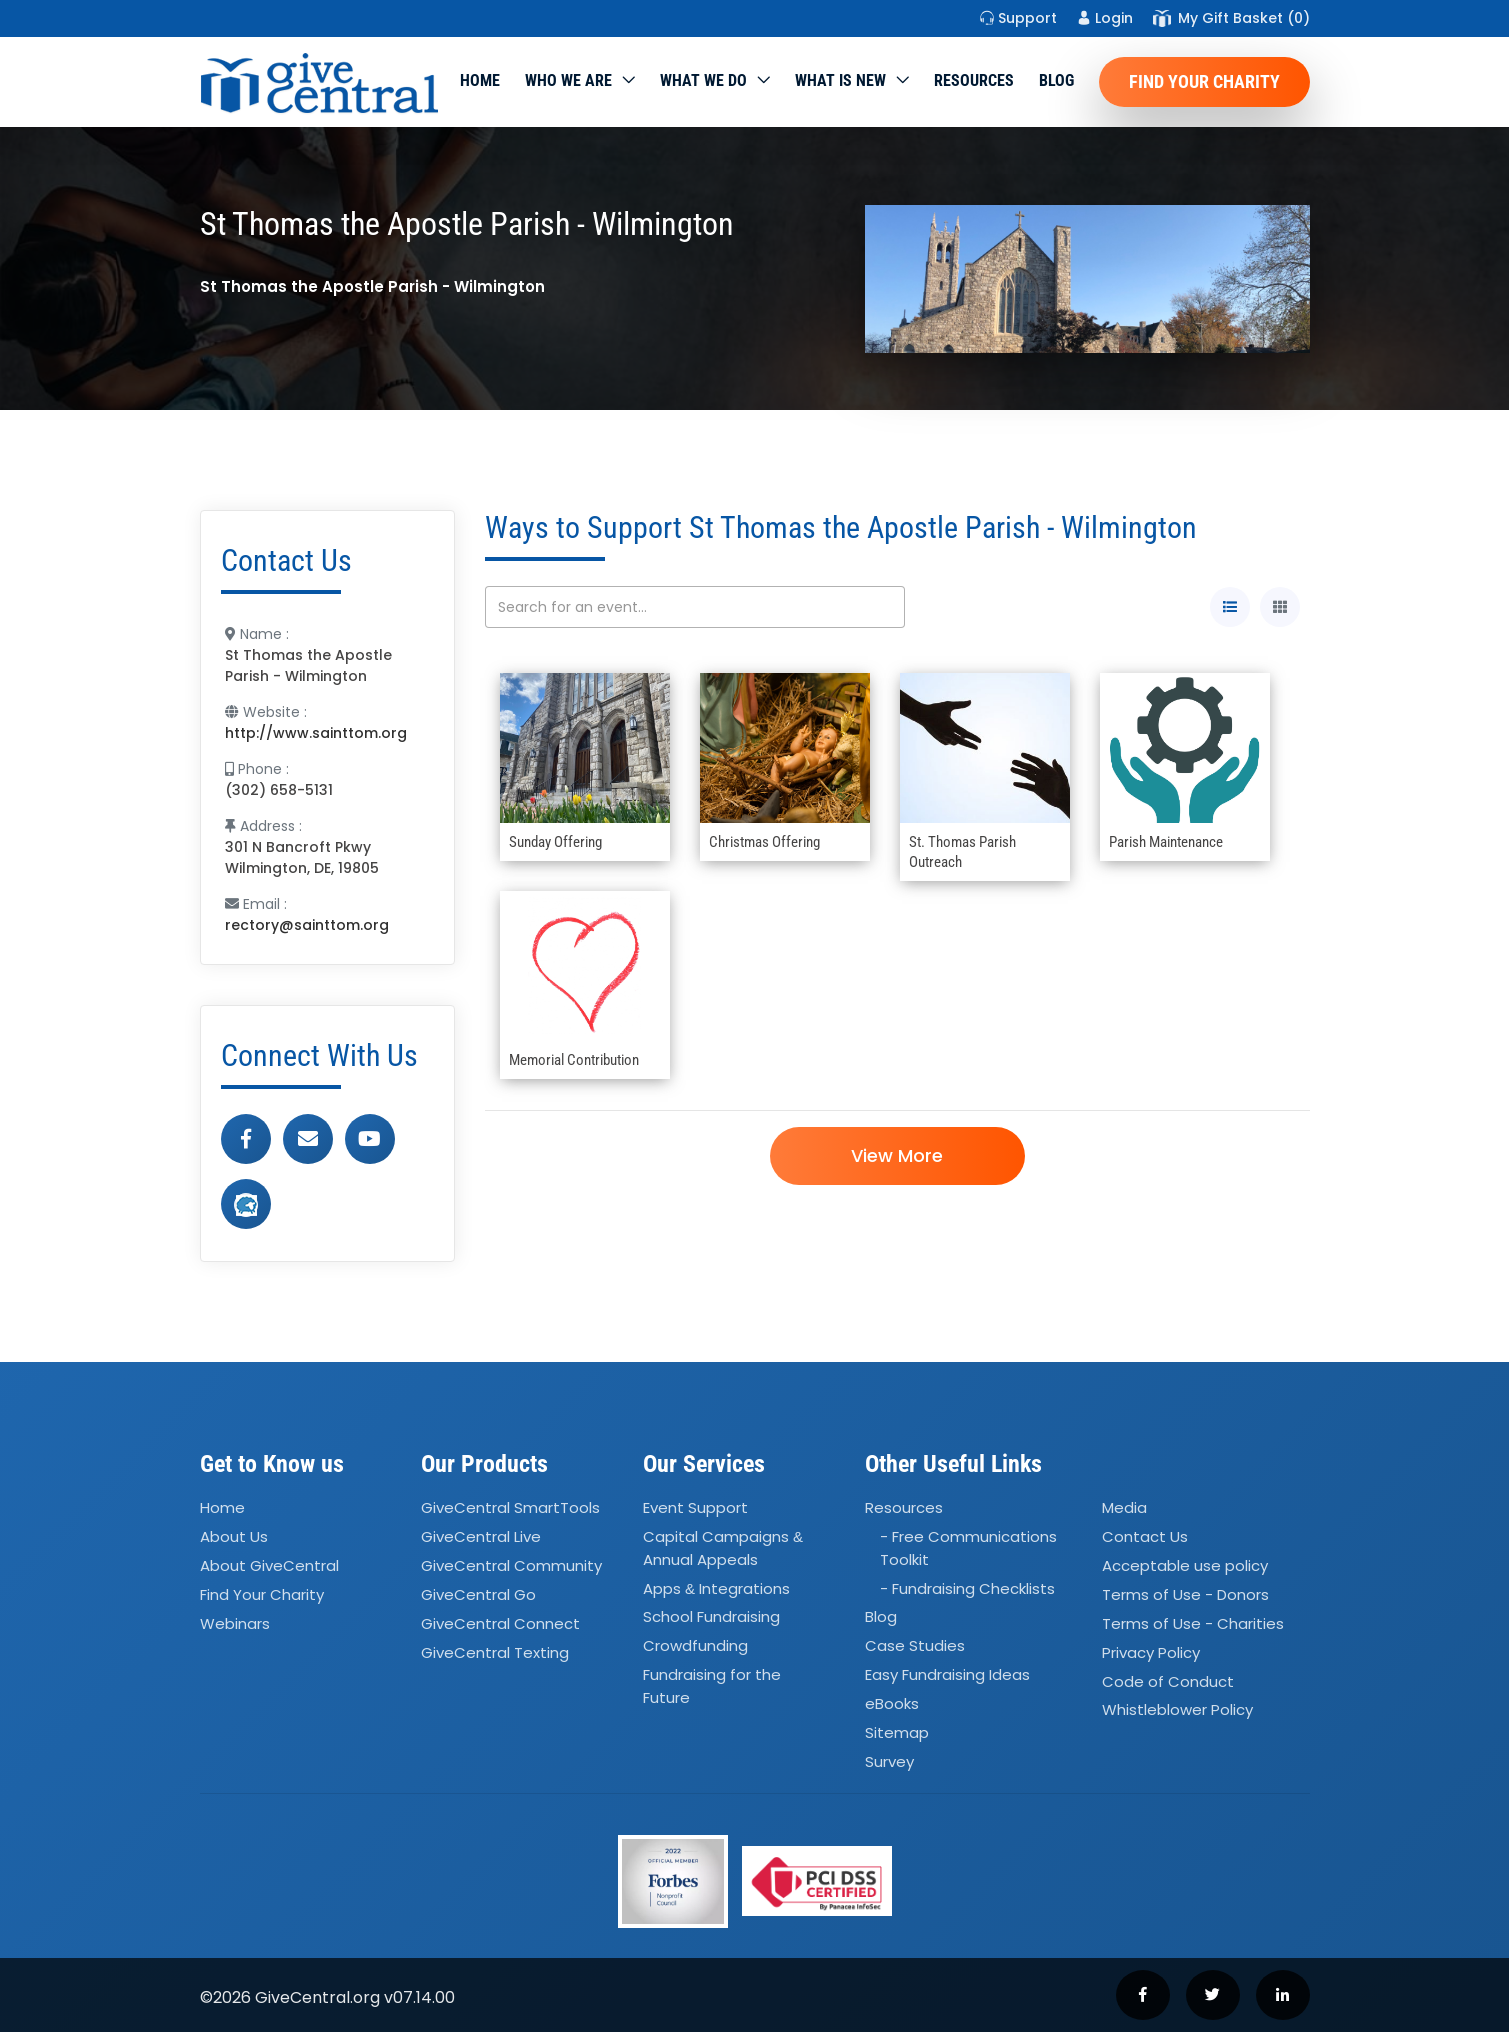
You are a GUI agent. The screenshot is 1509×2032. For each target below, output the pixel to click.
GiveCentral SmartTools (510, 1508)
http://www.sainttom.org (316, 733)
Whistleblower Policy (1177, 1710)
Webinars (235, 1623)
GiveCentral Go (478, 1594)
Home (480, 80)
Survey (889, 1761)
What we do (703, 80)
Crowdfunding (695, 1646)
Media (1124, 1508)
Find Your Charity (1204, 81)
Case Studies (915, 1646)
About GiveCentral (269, 1565)
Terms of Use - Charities (1193, 1623)
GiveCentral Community (511, 1565)
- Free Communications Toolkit (968, 1548)
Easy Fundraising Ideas (947, 1674)
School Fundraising (711, 1617)
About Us (234, 1536)
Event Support (695, 1508)
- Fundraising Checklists (967, 1588)
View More (897, 1155)
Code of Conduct (1168, 1681)
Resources (974, 80)
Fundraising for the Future (712, 1686)
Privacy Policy (1151, 1652)
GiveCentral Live (481, 1536)
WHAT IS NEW (840, 80)
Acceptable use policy (1185, 1565)
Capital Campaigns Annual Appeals (723, 1548)
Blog (1056, 80)
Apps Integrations (716, 1588)
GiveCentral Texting (495, 1652)
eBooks (892, 1703)
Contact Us (1145, 1536)
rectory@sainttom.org (307, 925)
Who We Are (568, 80)
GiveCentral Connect (500, 1623)
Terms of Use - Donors (1185, 1594)
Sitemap (897, 1732)
